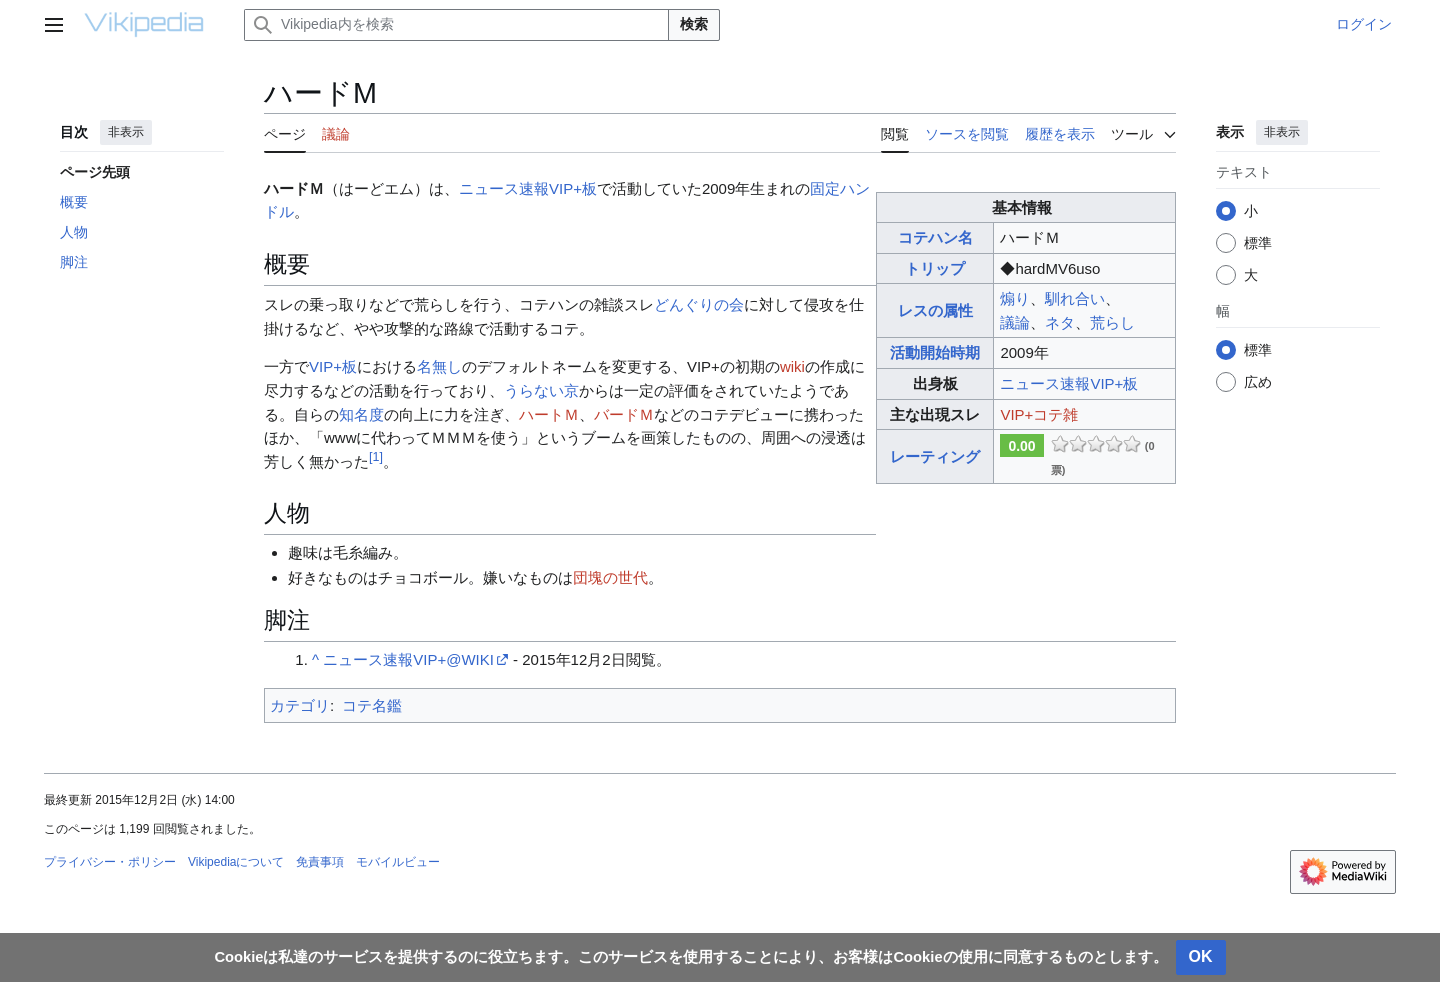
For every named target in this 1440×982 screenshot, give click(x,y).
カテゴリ (300, 705)
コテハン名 (935, 237)
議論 (1015, 322)
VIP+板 (333, 366)
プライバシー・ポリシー (110, 862)
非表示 (126, 132)
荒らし (1112, 322)
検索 (694, 24)
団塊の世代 (610, 577)
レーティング (935, 456)
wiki (792, 366)
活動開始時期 (935, 352)
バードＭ (624, 414)
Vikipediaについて (236, 862)
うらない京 (541, 390)
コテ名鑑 (372, 705)
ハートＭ (549, 414)
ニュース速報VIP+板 (1069, 383)
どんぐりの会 (699, 304)
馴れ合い (1075, 298)
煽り (1015, 298)
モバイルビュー (398, 862)
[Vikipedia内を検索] (456, 25)
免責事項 (320, 862)
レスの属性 (935, 310)
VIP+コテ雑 (1039, 414)
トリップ (935, 268)
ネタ (1060, 322)
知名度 (361, 414)
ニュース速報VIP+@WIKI (408, 659)
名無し (439, 366)
